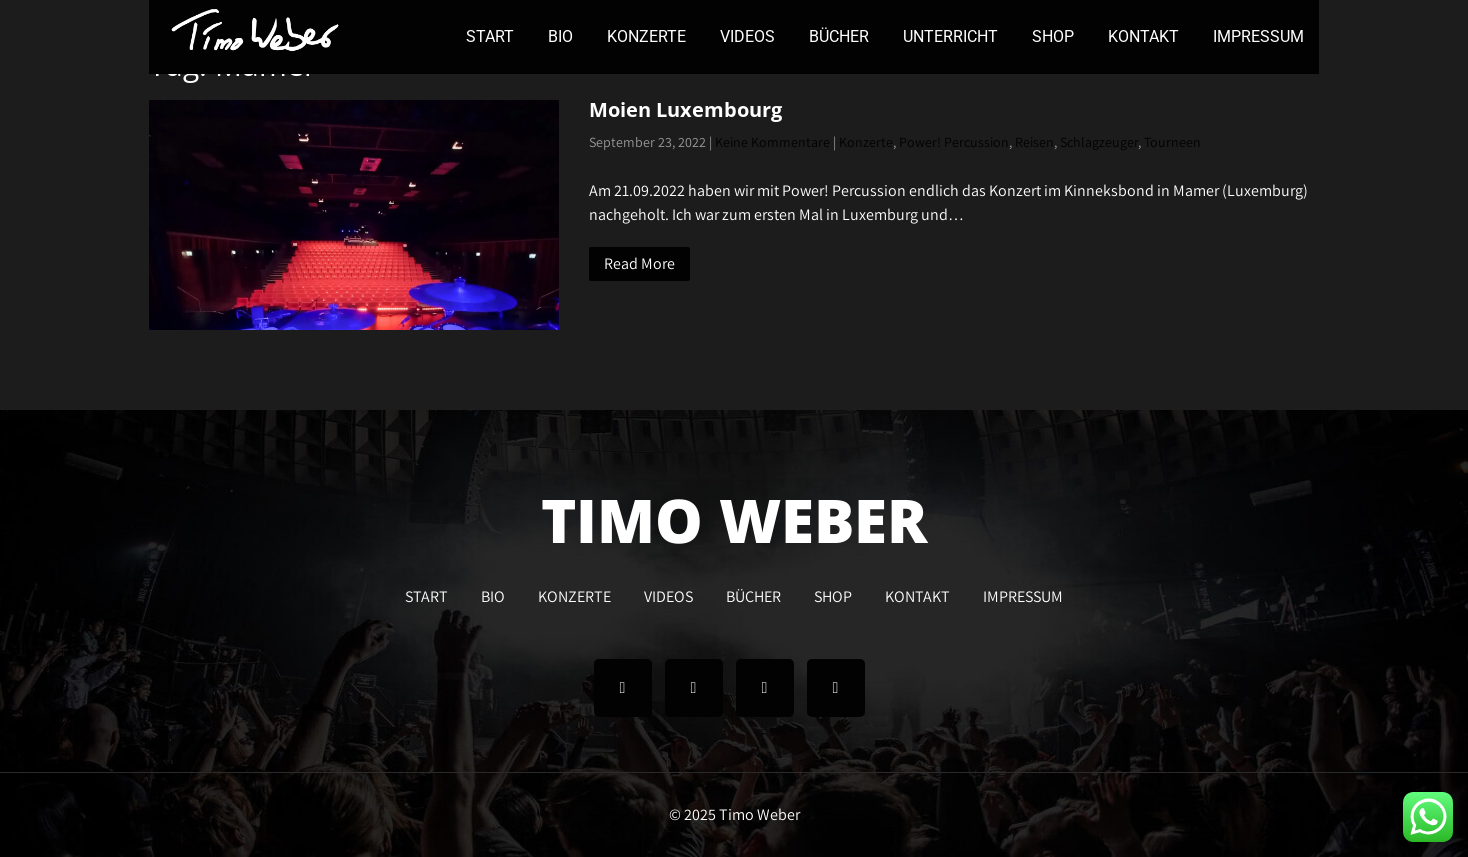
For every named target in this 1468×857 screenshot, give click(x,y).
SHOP (1053, 36)
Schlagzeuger (1099, 142)
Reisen (1034, 142)
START (490, 36)
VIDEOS (747, 36)
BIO (560, 36)
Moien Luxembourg (685, 109)
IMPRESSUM (1258, 36)
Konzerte (866, 142)
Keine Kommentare (772, 142)
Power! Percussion (954, 142)
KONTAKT (1143, 36)
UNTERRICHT (950, 36)
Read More (639, 263)
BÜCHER (839, 36)
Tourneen (1172, 142)
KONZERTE (646, 36)
